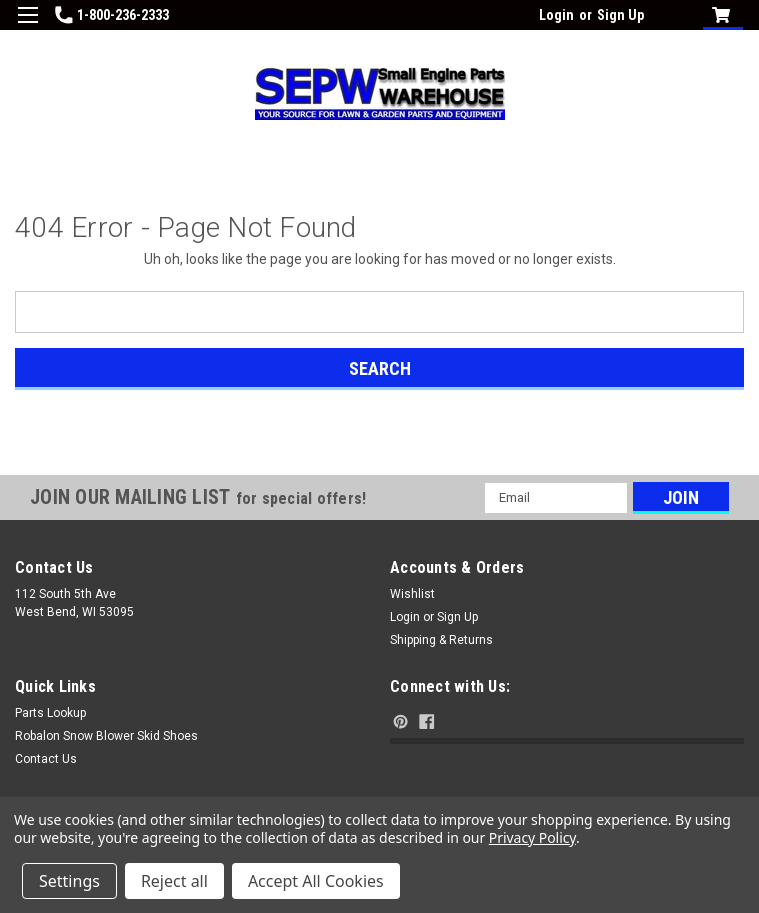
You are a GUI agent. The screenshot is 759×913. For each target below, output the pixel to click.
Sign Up (620, 15)
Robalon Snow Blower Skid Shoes (106, 736)
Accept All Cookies (316, 881)
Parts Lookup (50, 713)
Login (556, 15)
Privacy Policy (532, 837)
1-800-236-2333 (112, 15)
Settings (69, 881)
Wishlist (412, 594)
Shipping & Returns (441, 640)
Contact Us (46, 759)
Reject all (174, 881)
